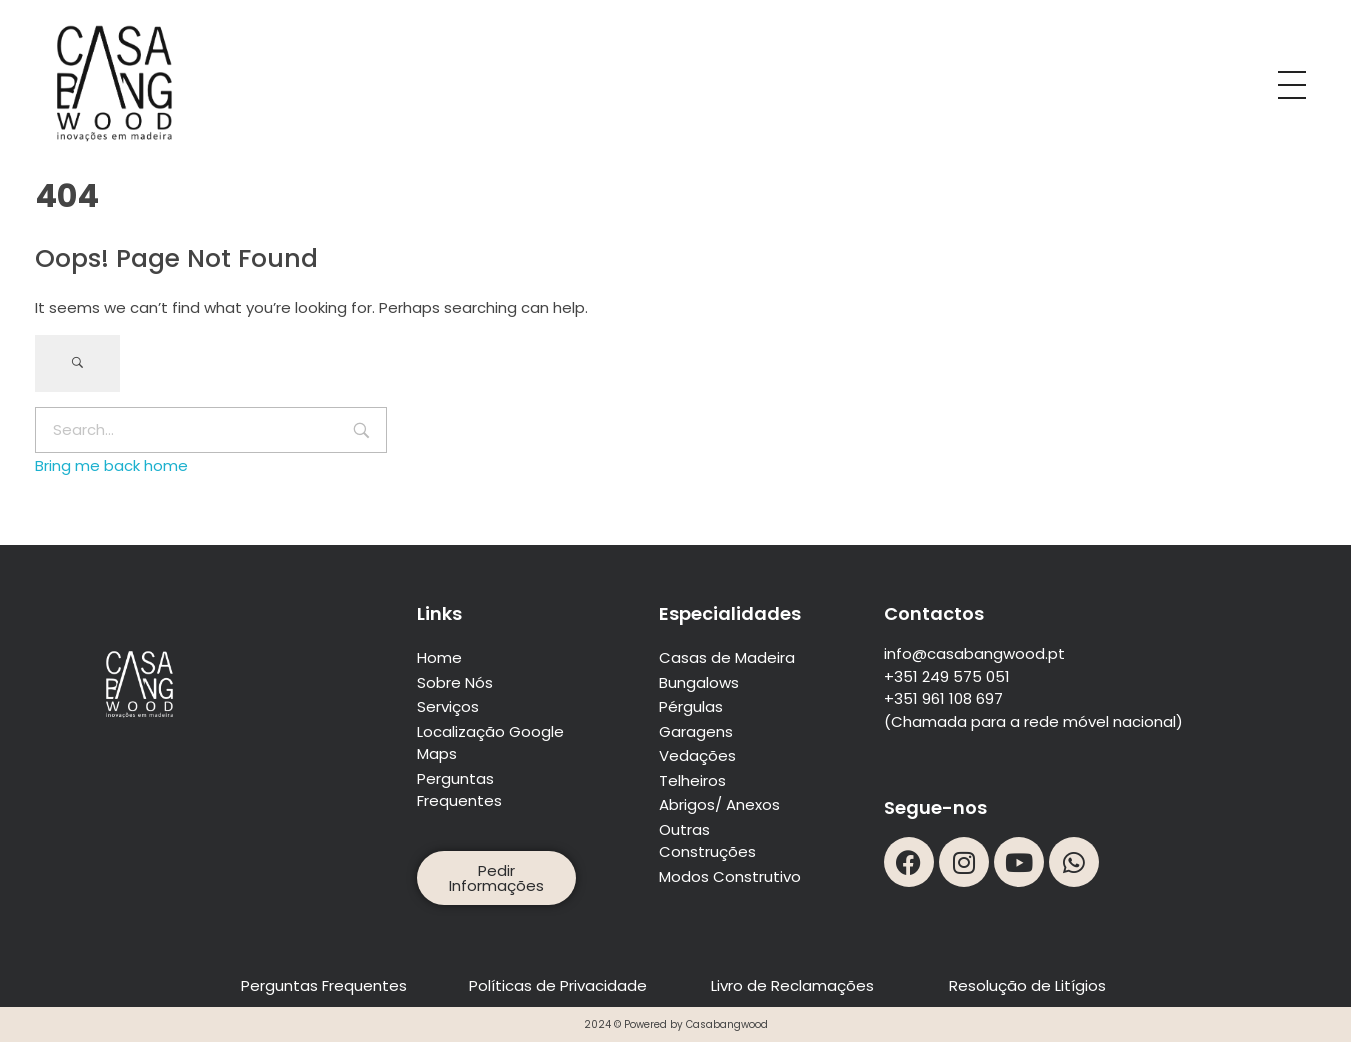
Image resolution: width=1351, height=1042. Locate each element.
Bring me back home (111, 465)
